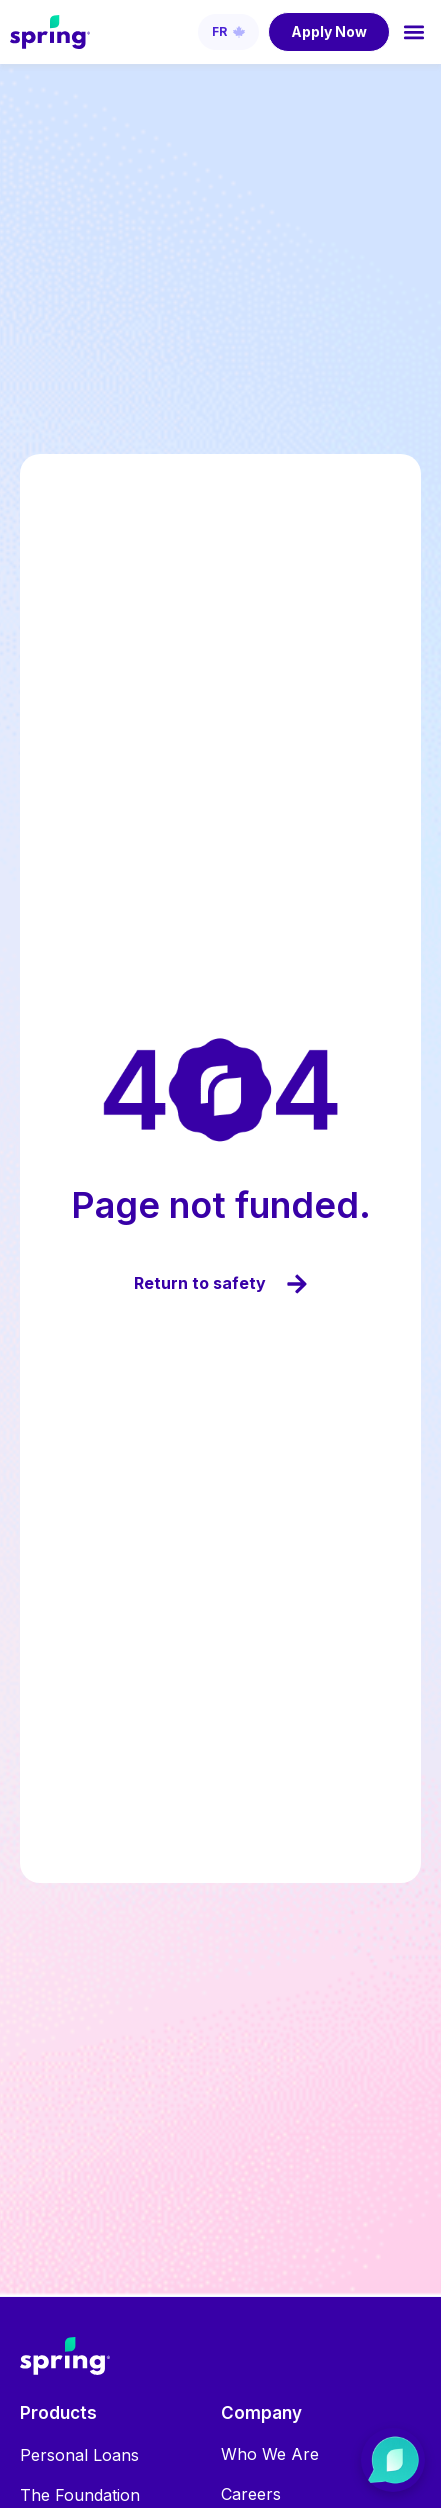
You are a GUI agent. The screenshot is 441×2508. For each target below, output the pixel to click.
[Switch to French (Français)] (228, 32)
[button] (414, 31)
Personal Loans (79, 2455)
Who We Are (270, 2454)
